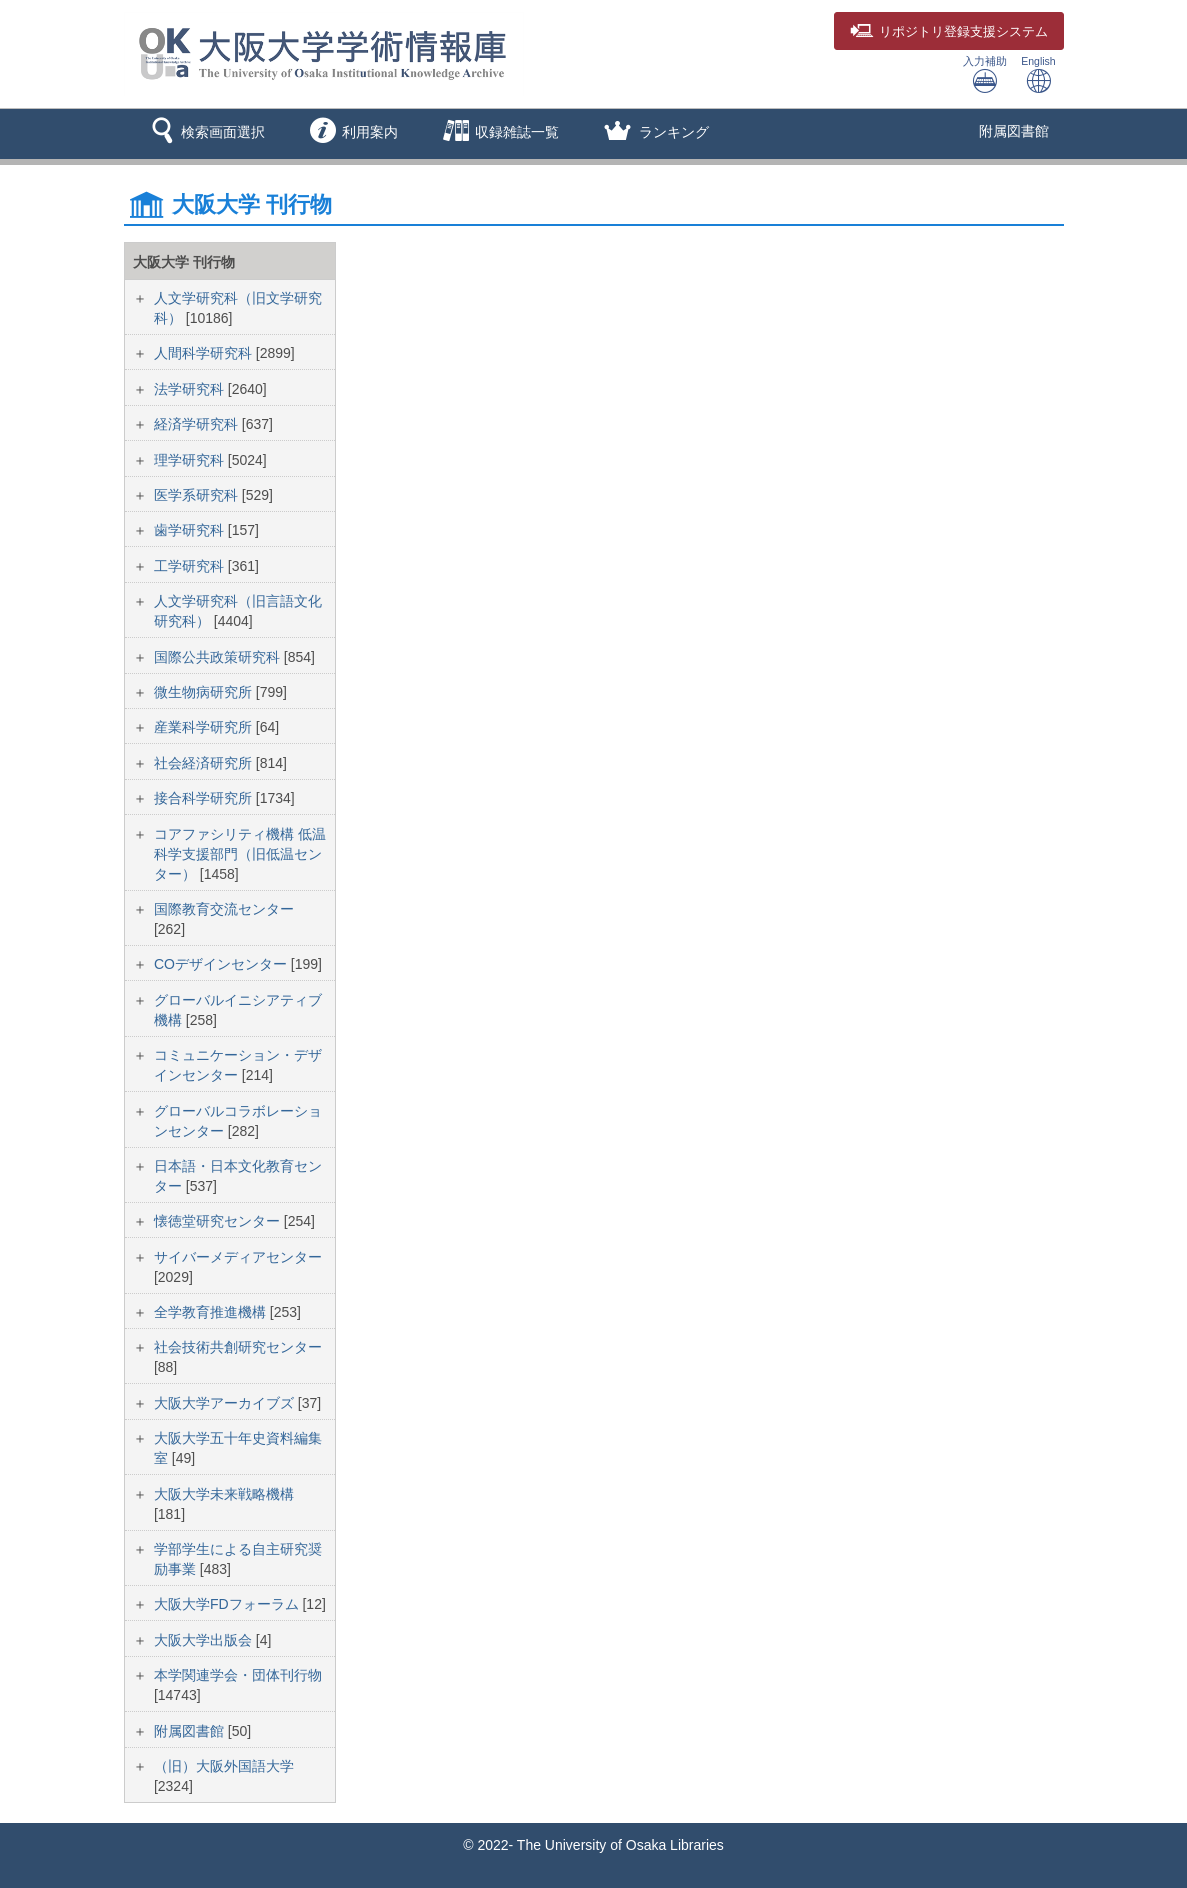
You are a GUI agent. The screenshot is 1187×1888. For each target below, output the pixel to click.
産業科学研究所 (205, 727)
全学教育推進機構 (212, 1312)
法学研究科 (191, 389)
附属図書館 (1014, 131)
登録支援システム (949, 32)
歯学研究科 (191, 530)
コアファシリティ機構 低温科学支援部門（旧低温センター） (240, 854)
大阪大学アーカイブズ (226, 1403)
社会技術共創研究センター (238, 1347)
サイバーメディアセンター (238, 1257)
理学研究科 (191, 460)
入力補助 (985, 74)
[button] (204, 134)
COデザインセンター (222, 964)
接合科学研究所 (205, 798)
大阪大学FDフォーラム (228, 1604)
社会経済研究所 (205, 763)
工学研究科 (191, 566)
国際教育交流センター (224, 909)
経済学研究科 (198, 424)
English (1038, 74)
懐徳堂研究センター (219, 1221)
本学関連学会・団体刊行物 (238, 1675)
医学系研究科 (198, 495)
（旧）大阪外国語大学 (224, 1766)
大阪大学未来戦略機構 (224, 1494)
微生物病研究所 (205, 692)
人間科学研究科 (205, 353)
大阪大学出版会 (205, 1640)
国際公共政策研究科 (219, 657)
